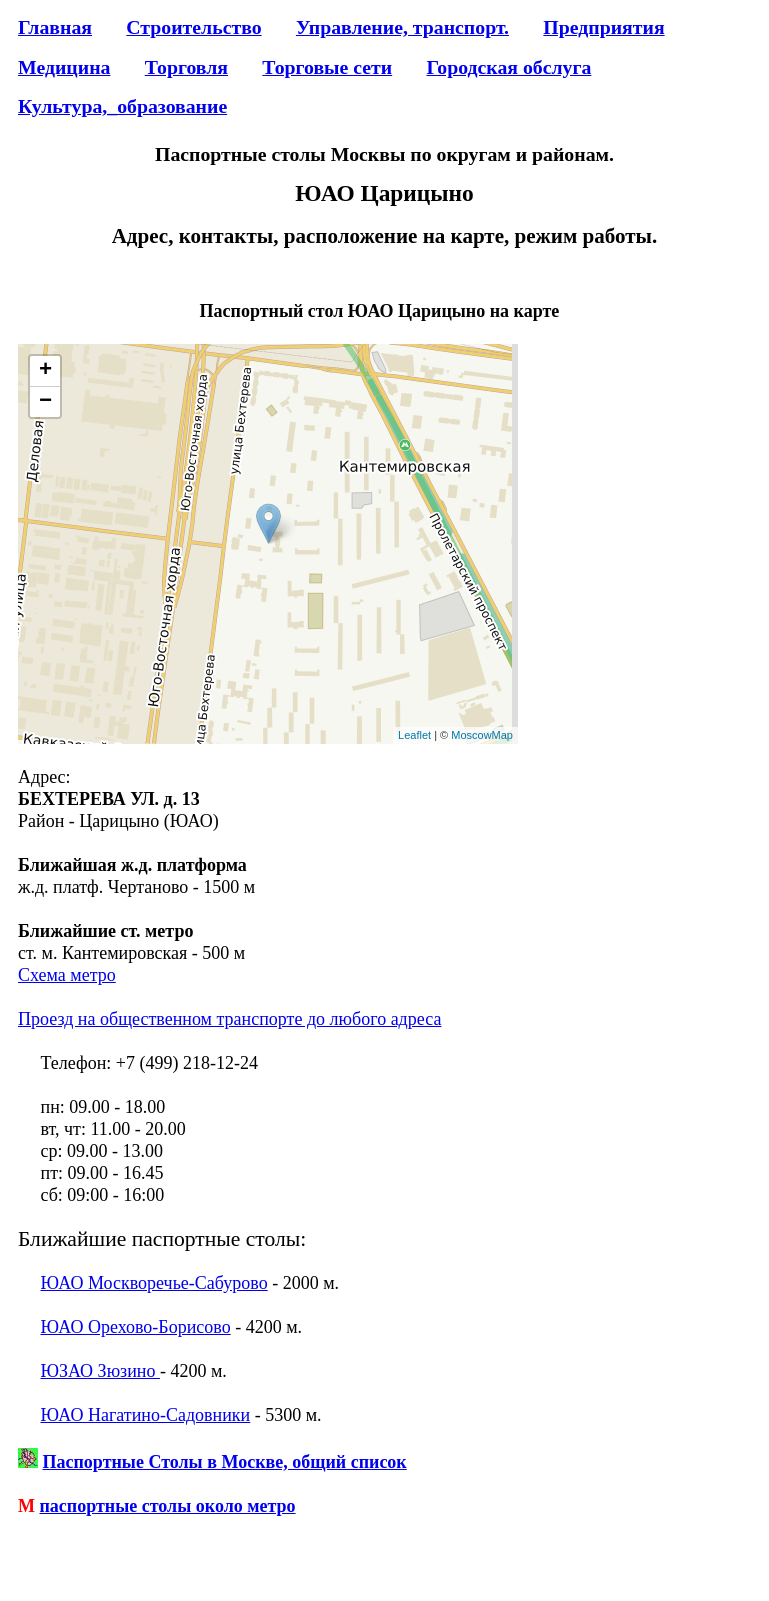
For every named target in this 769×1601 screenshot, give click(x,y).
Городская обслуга (508, 67)
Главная (55, 27)
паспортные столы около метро (168, 1506)
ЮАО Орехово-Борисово (136, 1327)
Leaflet (414, 735)
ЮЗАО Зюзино (100, 1371)
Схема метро (67, 975)
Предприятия (603, 27)
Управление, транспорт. (402, 27)
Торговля (186, 67)
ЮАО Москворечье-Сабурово (154, 1283)
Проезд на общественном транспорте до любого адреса (229, 1019)
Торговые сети (327, 67)
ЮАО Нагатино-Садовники (146, 1415)
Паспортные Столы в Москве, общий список (225, 1462)
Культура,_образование (122, 106)
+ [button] (45, 371)
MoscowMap (482, 735)
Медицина (64, 67)
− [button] (45, 402)
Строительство (193, 27)
